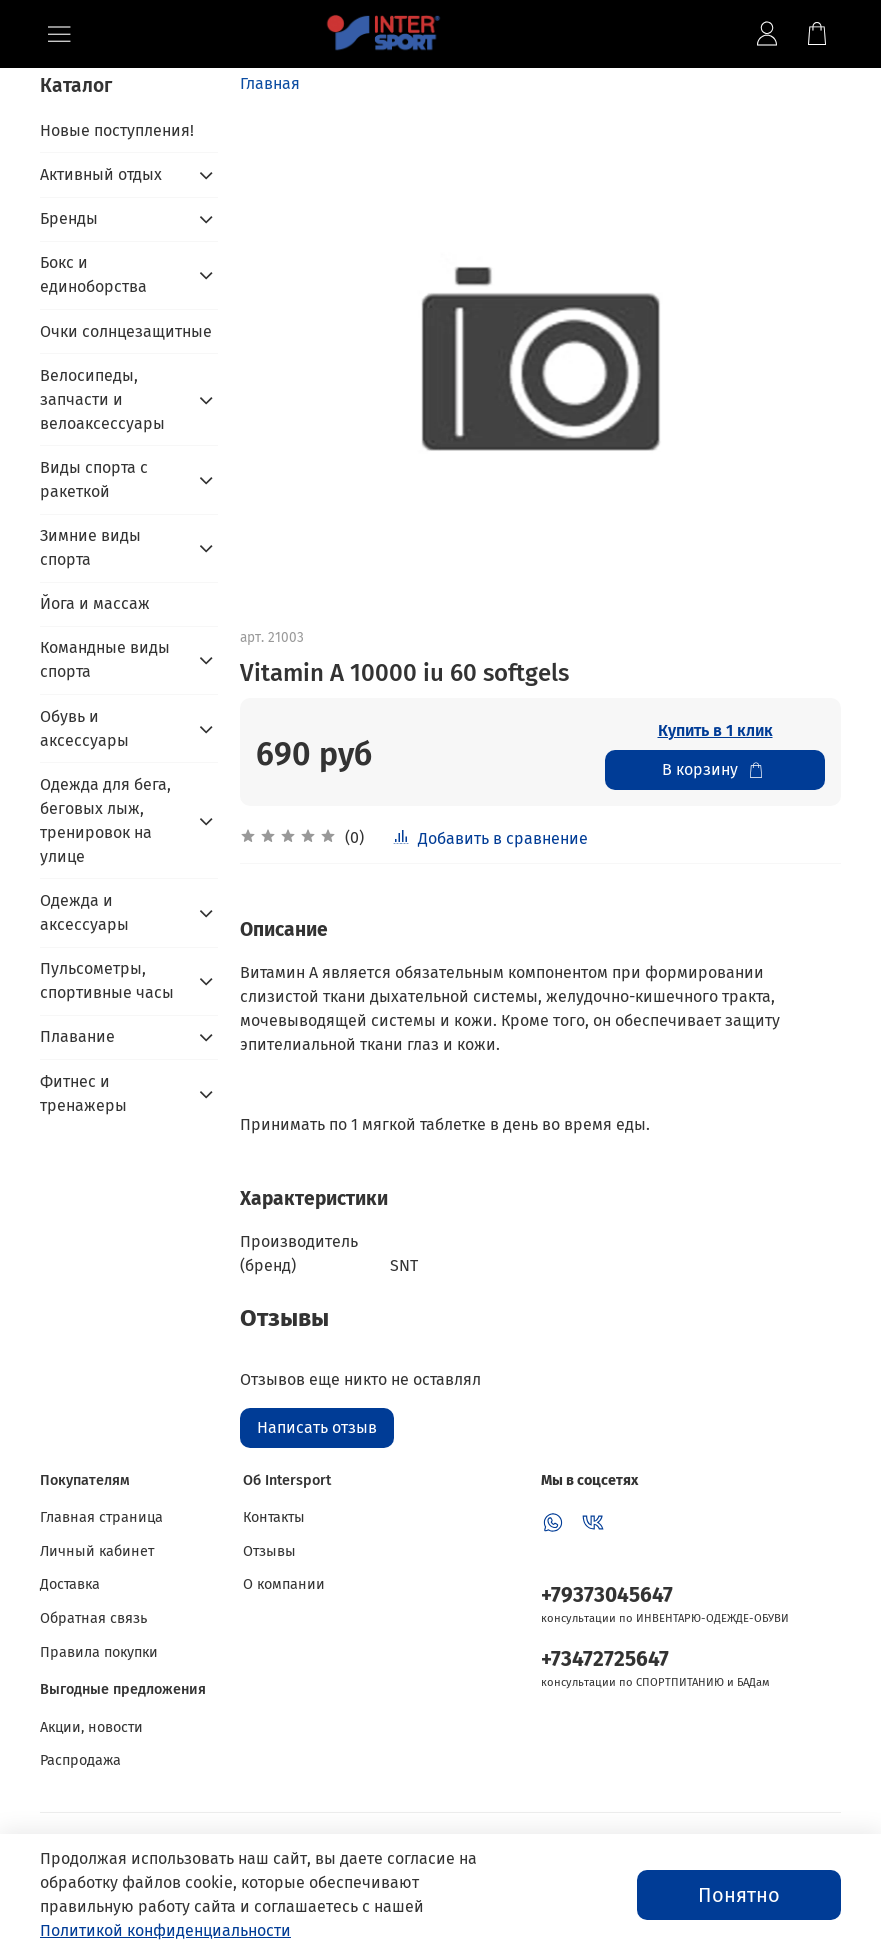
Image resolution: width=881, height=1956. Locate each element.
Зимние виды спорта (90, 547)
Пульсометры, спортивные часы (107, 980)
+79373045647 (607, 1595)
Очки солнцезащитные (126, 331)
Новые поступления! (117, 130)
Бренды (69, 218)
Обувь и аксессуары (84, 728)
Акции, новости (91, 1727)
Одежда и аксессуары (84, 912)
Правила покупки (99, 1652)
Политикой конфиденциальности (165, 1930)
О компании (284, 1584)
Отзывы (269, 1551)
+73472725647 (605, 1659)
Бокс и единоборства (93, 274)
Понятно (739, 1895)
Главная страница (101, 1517)
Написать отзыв (317, 1427)
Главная (270, 83)
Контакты (274, 1517)
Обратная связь (93, 1618)
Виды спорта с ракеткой (94, 479)
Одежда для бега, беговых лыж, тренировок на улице (105, 820)
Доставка (70, 1584)
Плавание (77, 1036)
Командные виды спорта (105, 659)
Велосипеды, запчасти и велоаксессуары (102, 399)
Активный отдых (101, 174)
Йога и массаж (95, 603)
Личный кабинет (97, 1551)
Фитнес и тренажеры (83, 1093)
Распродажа (80, 1760)
